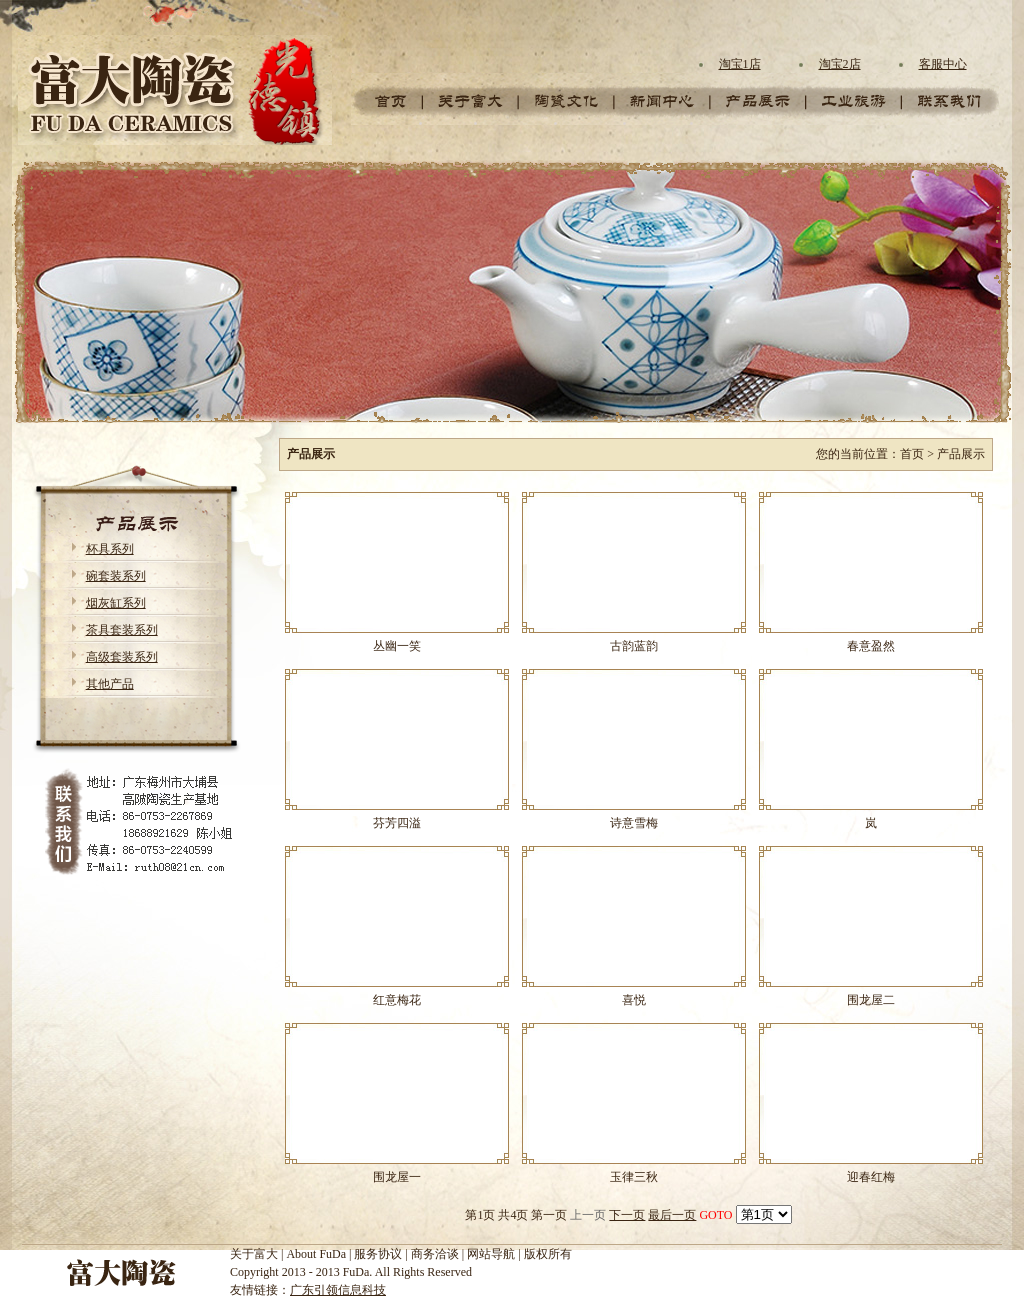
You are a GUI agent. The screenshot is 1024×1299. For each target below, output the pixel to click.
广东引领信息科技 (338, 1290)
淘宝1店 (740, 64)
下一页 (627, 1215)
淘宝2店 (840, 64)
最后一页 (672, 1215)
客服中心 (943, 64)
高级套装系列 (122, 657)
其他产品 (110, 684)
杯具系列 (110, 549)
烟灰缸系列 (116, 603)
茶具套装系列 (122, 630)
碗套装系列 (116, 576)
